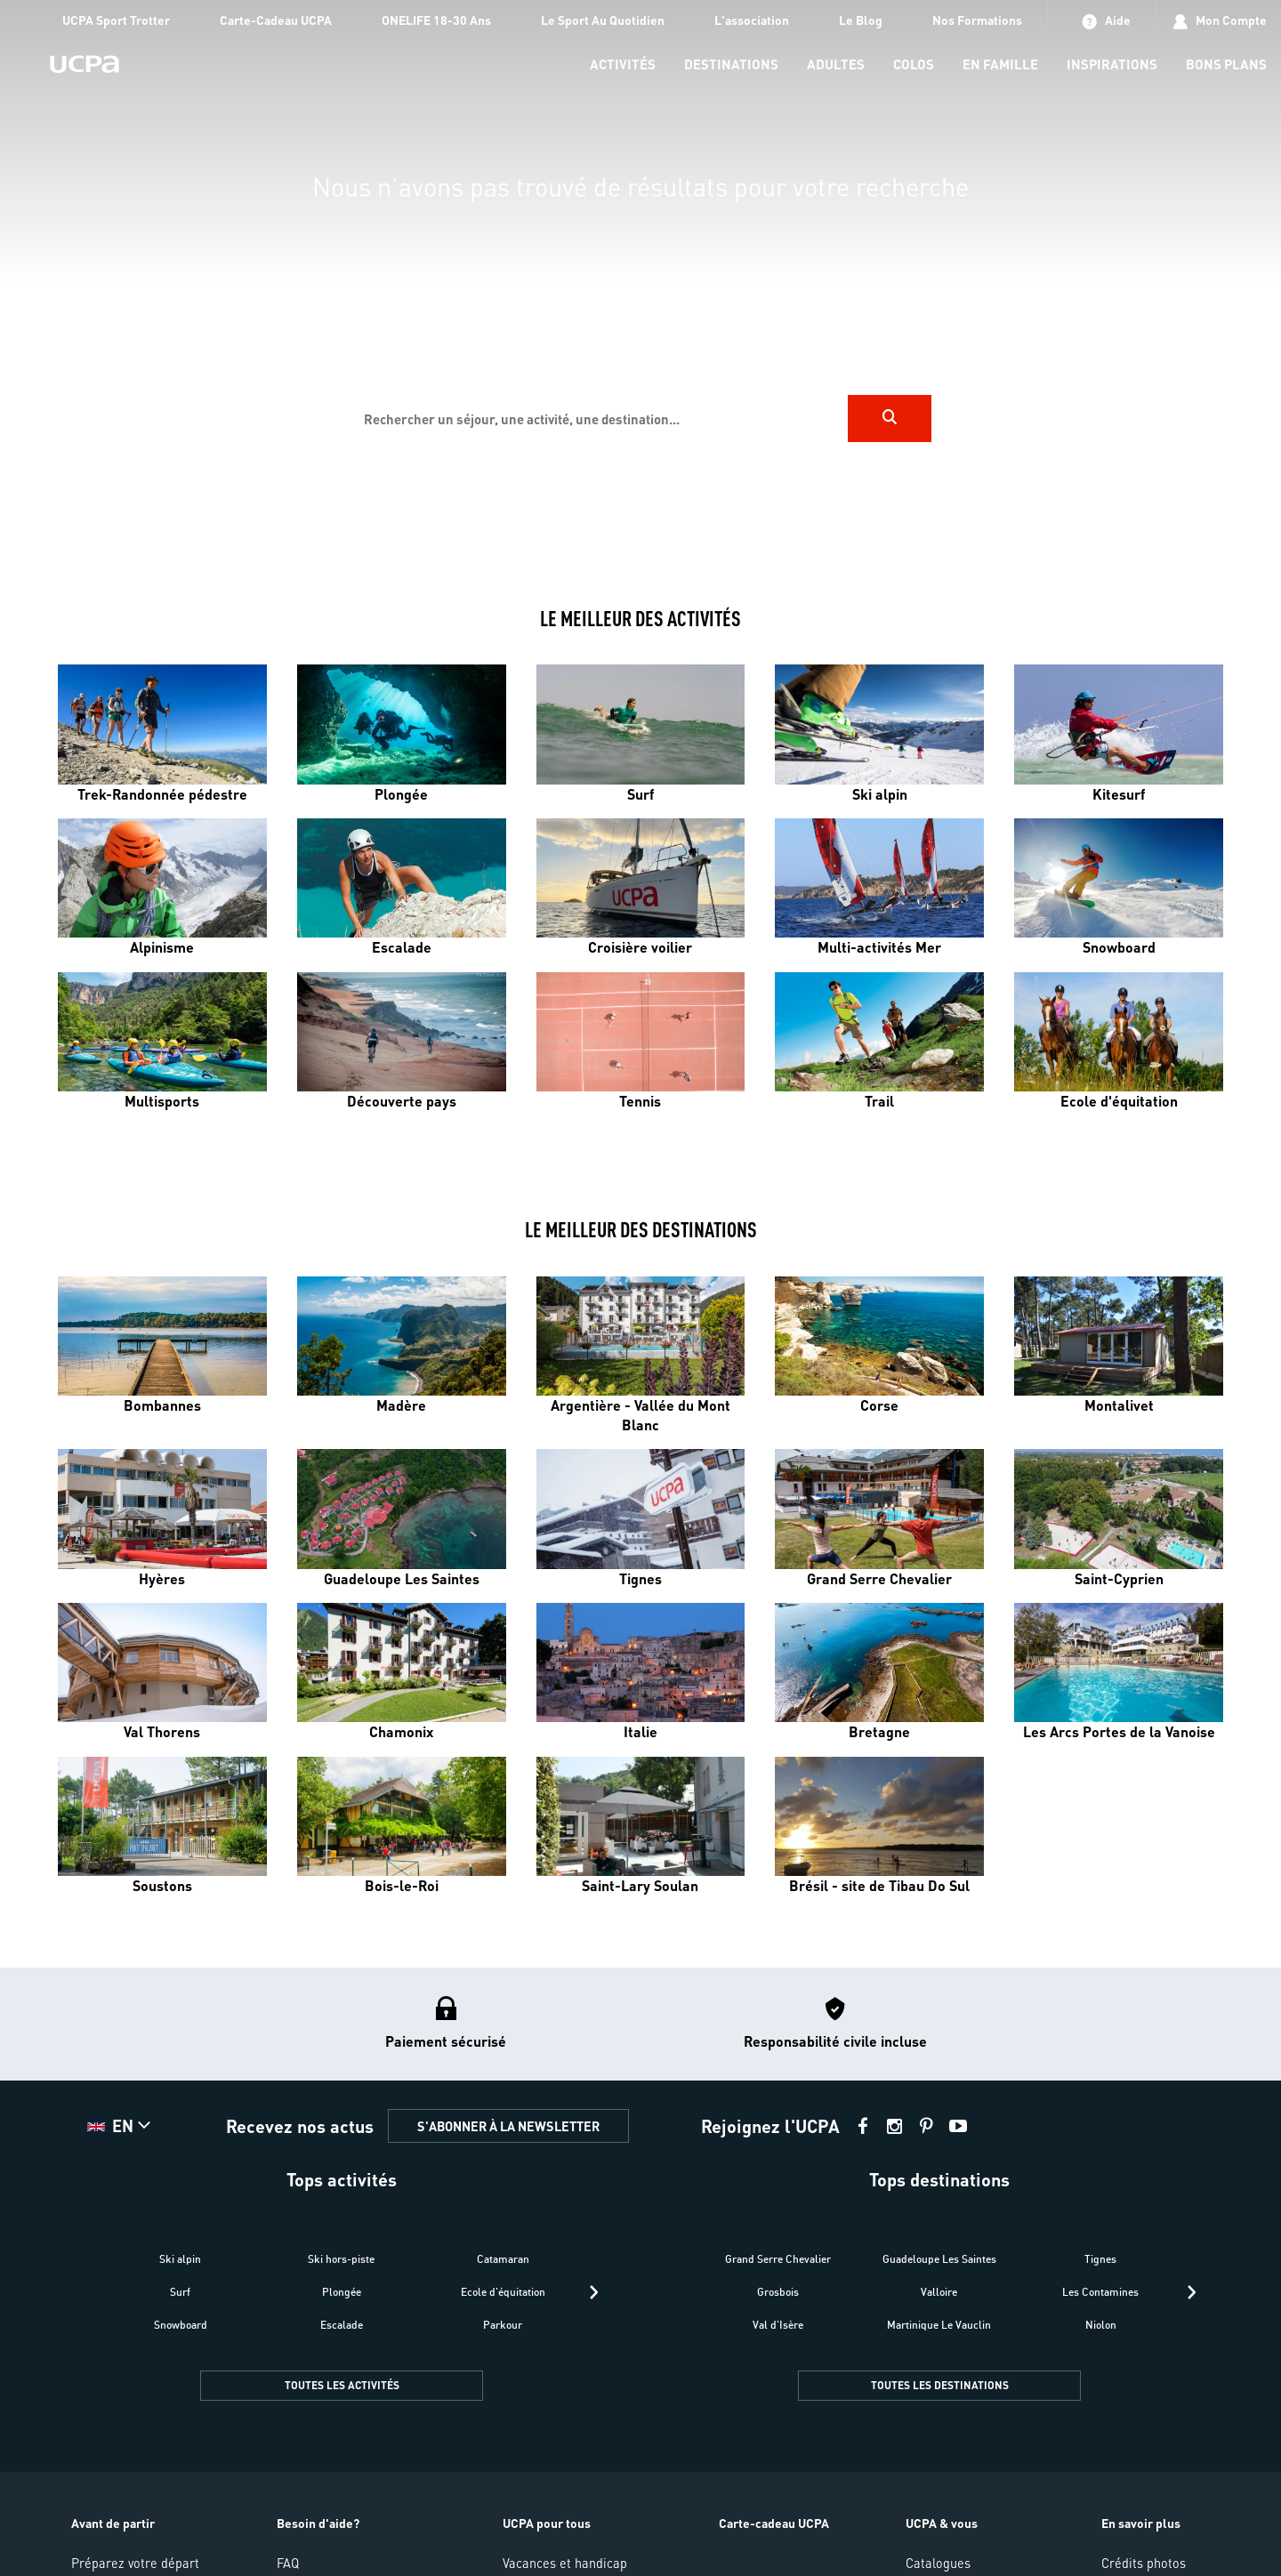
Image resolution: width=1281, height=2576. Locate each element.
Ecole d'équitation (503, 2291)
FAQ (288, 2563)
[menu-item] (623, 65)
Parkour (502, 2324)
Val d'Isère (778, 2324)
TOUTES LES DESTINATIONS (940, 2385)
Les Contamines (1100, 2291)
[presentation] (594, 2292)
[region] (640, 285)
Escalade (341, 2324)
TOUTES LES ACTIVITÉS (342, 2385)
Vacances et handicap (565, 2563)
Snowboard (180, 2324)
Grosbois (778, 2291)
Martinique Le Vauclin (939, 2324)
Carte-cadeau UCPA (774, 2523)
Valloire (939, 2291)
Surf (180, 2291)
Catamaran (503, 2259)
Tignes (1100, 2259)
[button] (121, 2126)
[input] (599, 418)
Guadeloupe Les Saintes (939, 2259)
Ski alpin (180, 2259)
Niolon (1100, 2324)
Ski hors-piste (341, 2259)
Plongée (341, 2291)
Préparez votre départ (135, 2563)
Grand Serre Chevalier (778, 2259)
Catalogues (938, 2563)
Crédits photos (1143, 2563)
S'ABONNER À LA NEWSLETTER (508, 2126)
